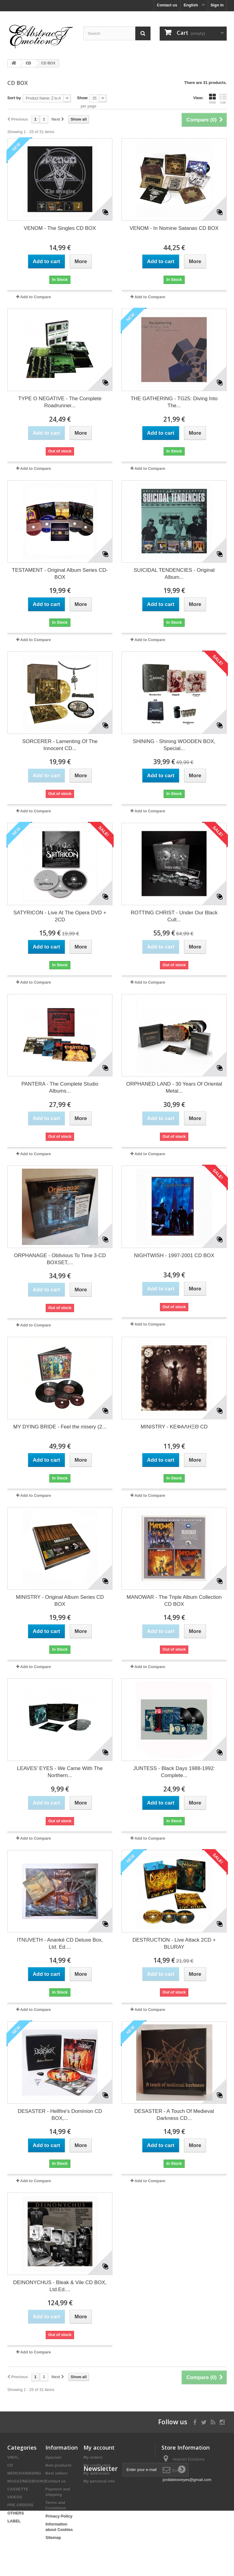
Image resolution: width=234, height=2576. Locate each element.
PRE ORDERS (20, 2505)
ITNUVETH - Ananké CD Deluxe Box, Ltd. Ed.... (60, 1943)
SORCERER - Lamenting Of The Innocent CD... (60, 744)
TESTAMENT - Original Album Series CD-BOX (60, 573)
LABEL (13, 2521)
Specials (53, 2457)
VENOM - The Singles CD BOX (60, 228)
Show (82, 98)
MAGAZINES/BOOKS (27, 2481)
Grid (212, 98)
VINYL (13, 2457)
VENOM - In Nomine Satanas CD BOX (174, 228)
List (223, 98)
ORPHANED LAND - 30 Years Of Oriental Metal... (174, 1087)
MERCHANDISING (24, 2473)
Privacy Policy (58, 2516)
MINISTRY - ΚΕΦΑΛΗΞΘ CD (174, 1427)
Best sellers (56, 2473)
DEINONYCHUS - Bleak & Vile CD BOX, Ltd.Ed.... (60, 2286)
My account (99, 2447)
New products (58, 2465)
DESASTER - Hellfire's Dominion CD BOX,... (60, 2114)
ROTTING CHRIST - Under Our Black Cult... (174, 916)
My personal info (99, 2481)
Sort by (14, 98)
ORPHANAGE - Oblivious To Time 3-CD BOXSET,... (60, 1259)
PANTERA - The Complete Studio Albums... (59, 1087)
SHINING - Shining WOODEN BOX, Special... (174, 744)
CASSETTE (17, 2489)
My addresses (96, 2473)
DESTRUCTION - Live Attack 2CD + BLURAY (174, 1943)
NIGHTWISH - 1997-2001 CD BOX (174, 1255)
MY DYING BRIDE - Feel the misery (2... (60, 1427)
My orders (92, 2457)
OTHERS (15, 2513)
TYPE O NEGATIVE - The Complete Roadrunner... (59, 402)
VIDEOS (14, 2497)
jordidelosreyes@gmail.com (187, 2479)
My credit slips (97, 2465)
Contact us (167, 5)
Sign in (217, 5)
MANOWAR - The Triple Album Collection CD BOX (174, 1600)
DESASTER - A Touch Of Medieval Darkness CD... (174, 2114)
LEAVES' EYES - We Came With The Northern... (60, 1771)
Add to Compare (35, 297)
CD (10, 2465)
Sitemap (53, 2537)
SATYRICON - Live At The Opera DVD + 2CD (59, 916)
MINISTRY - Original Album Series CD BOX (60, 1600)
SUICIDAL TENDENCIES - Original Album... (174, 573)
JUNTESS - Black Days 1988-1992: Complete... (174, 1771)
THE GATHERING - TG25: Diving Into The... (174, 402)
